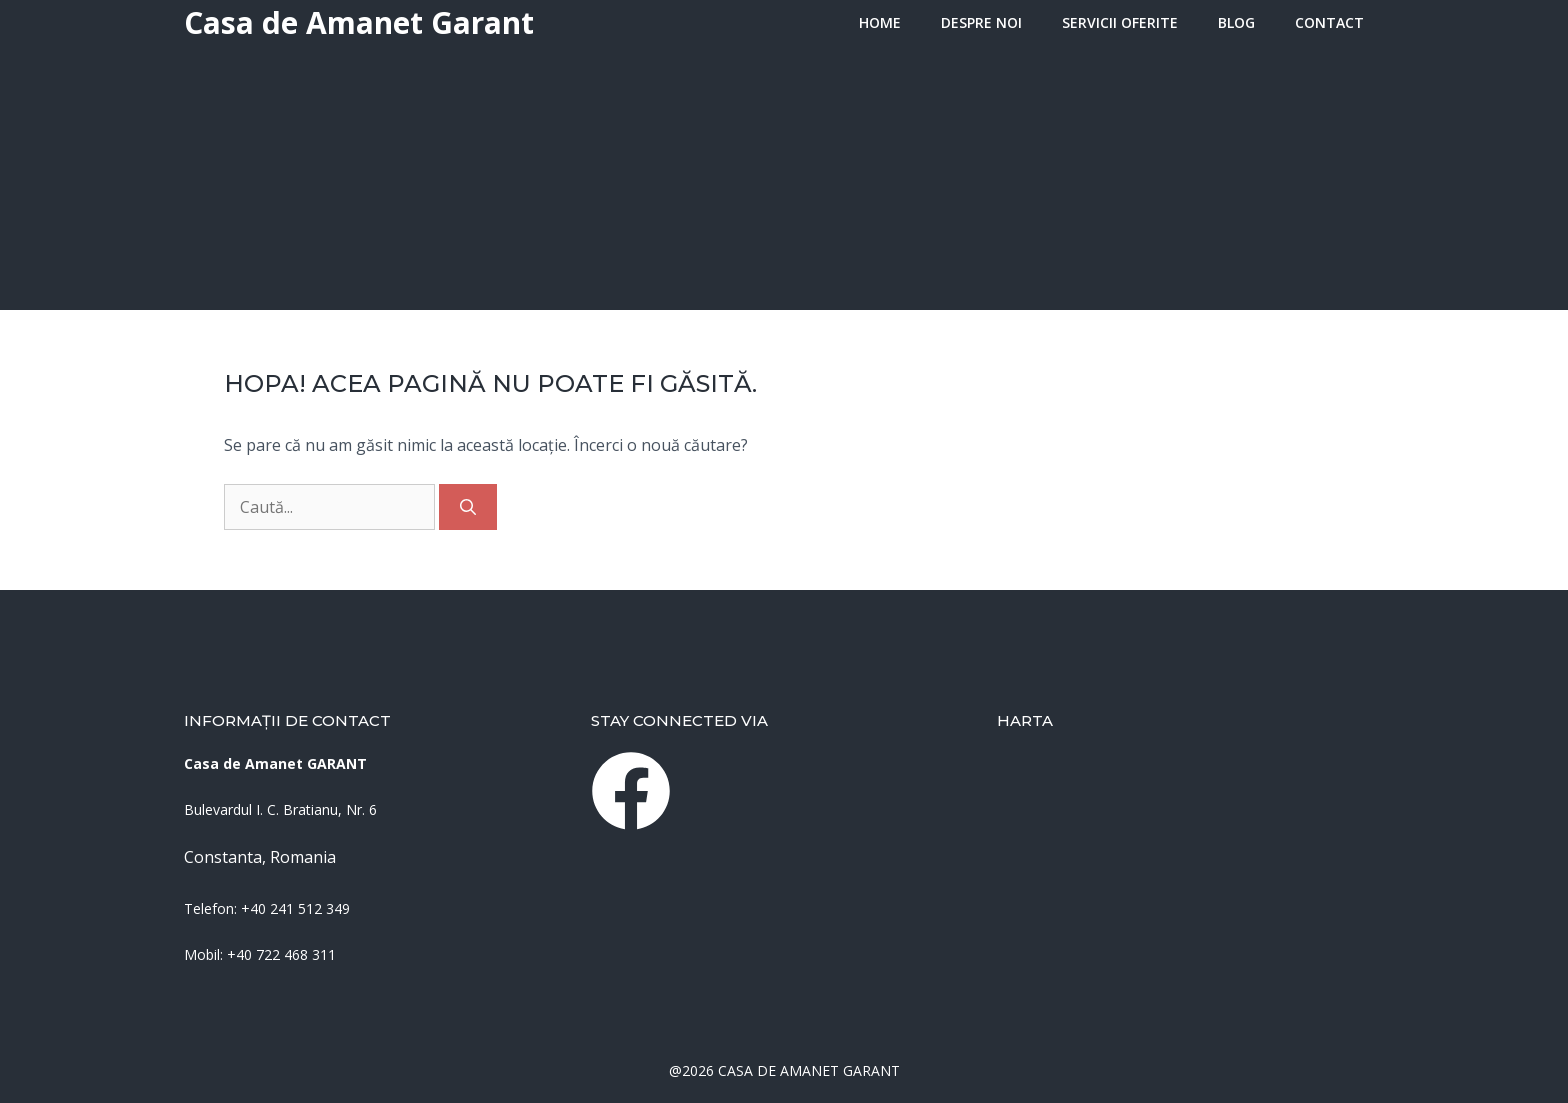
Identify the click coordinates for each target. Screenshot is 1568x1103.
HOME (880, 22)
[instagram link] (631, 791)
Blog (1236, 22)
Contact (1329, 22)
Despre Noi (981, 22)
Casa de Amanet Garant (359, 22)
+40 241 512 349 (295, 908)
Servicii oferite (1120, 22)
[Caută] (468, 507)
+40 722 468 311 (281, 954)
